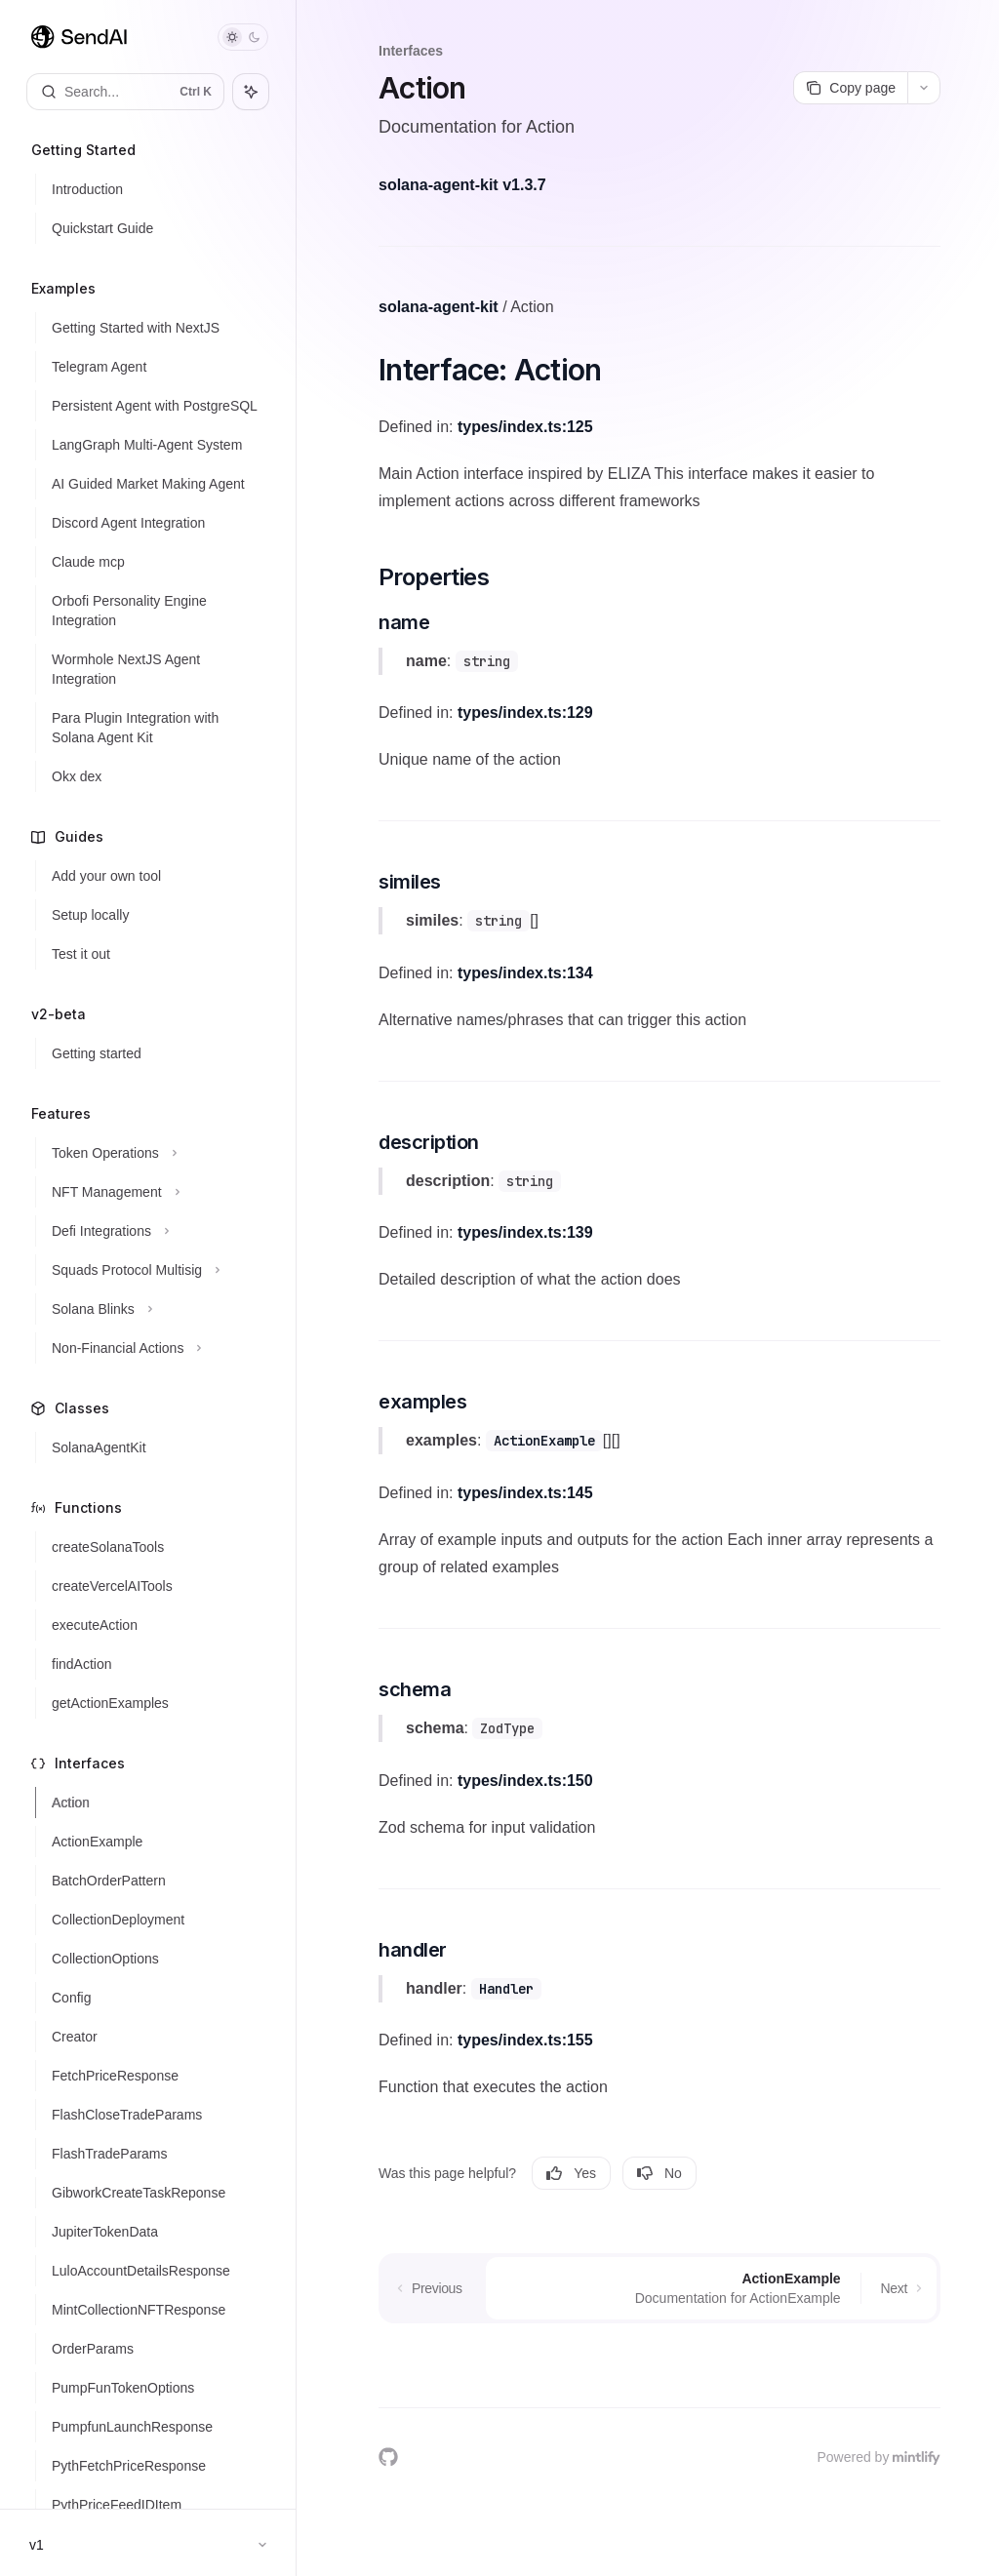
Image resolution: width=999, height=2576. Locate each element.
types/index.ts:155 (525, 2040)
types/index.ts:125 (525, 426)
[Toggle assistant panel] (250, 91)
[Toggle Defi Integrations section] (155, 1231)
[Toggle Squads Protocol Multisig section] (155, 1270)
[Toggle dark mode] (243, 37)
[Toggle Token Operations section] (155, 1153)
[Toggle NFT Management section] (155, 1192)
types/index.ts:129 (525, 712)
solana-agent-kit (439, 306)
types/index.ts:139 (525, 1232)
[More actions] (923, 87)
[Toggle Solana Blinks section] (155, 1309)
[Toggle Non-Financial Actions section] (155, 1348)
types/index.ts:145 (525, 1493)
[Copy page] (850, 87)
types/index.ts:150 (525, 1780)
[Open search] (125, 91)
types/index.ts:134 (525, 973)
